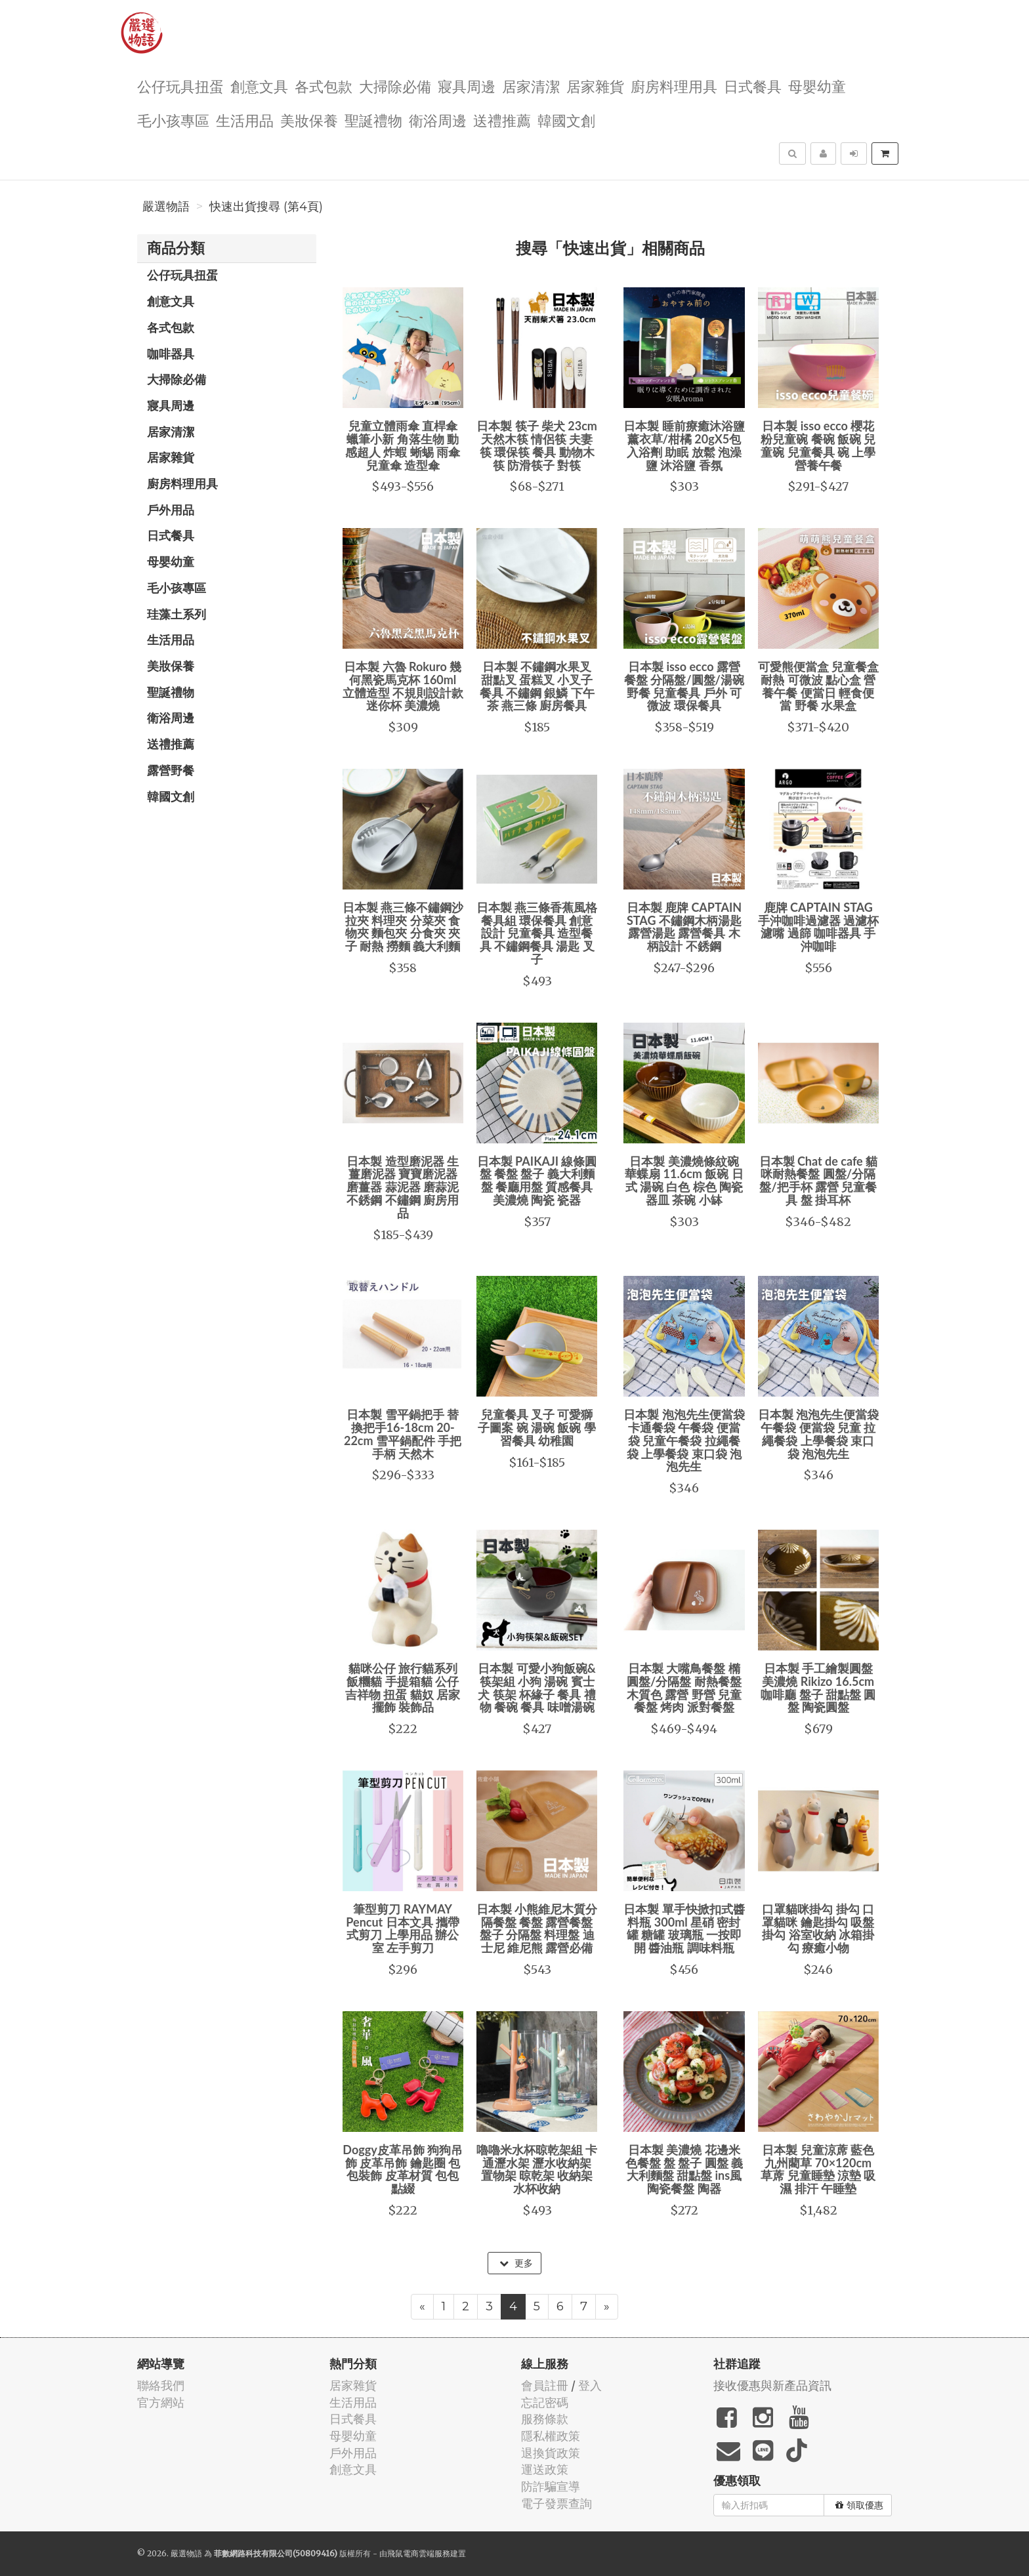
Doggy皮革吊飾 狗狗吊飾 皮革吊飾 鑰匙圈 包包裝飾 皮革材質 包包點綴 (403, 2169)
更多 (516, 2263)
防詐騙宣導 (550, 2486)
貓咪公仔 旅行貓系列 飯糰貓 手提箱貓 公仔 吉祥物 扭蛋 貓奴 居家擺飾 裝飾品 (402, 1687)
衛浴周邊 (438, 119)
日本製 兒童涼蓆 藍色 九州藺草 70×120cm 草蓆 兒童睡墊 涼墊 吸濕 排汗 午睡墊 (818, 2169)
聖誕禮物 (373, 119)
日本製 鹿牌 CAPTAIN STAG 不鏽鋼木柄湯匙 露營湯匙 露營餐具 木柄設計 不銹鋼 (684, 926)
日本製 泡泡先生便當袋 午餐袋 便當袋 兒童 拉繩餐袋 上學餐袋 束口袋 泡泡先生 (818, 1433)
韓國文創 (566, 119)
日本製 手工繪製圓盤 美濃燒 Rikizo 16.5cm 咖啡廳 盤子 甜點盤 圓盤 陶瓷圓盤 (818, 1687)
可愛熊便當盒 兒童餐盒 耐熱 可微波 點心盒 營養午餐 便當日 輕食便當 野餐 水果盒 (818, 685)
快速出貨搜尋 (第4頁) (266, 206)
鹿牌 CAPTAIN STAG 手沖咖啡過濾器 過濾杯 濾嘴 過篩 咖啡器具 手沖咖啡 (818, 926)
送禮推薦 (502, 119)
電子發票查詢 (556, 2503)
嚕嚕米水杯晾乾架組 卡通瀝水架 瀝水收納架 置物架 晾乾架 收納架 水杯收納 (536, 2169)
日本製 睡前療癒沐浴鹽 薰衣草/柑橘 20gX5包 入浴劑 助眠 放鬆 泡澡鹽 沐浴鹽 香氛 (683, 445)
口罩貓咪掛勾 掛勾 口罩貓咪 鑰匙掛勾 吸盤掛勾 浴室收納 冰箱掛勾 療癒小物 (818, 1928)
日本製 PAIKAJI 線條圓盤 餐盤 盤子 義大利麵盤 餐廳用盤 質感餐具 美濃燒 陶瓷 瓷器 (537, 1180)
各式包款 (323, 85)
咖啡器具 (170, 353)
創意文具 (259, 85)
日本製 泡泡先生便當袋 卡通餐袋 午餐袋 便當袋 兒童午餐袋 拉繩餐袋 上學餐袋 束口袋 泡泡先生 (683, 1440)
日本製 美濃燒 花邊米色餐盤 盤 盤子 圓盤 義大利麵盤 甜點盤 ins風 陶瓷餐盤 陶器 (684, 2169)
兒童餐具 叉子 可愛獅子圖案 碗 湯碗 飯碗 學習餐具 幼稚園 (537, 1427)
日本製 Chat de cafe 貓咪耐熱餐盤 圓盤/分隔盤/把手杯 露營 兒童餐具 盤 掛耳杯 (818, 1180)
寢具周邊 (466, 85)
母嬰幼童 (817, 85)
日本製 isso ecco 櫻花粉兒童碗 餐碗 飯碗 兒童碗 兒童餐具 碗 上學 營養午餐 (818, 445)
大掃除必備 (395, 85)
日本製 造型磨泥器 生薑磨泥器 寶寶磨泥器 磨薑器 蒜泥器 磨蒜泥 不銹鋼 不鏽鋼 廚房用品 (402, 1187)
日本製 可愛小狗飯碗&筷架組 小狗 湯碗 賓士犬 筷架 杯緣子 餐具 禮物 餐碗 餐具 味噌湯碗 (537, 1687)
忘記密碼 (544, 2402)
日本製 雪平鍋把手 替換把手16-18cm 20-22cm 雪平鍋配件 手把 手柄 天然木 (402, 1433)
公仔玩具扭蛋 (180, 85)
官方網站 (160, 2402)
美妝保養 (309, 119)
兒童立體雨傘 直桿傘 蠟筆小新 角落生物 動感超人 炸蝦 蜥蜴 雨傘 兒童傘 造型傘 (402, 445)
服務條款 (544, 2418)
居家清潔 (531, 85)
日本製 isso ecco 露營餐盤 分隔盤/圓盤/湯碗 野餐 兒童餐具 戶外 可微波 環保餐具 (684, 685)
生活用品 (245, 119)
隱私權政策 (550, 2435)
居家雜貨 (595, 85)
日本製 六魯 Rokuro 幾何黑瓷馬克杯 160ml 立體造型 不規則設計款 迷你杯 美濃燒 (403, 685)
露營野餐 (170, 770)
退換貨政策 (550, 2453)
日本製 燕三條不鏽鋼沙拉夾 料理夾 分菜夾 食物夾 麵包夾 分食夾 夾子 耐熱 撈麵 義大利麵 (403, 926)
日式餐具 (753, 85)
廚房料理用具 (674, 85)
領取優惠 (859, 2505)
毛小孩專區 (173, 119)
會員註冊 (544, 2385)
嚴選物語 (166, 206)
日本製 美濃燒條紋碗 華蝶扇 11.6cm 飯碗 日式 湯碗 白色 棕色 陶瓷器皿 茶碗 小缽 (684, 1180)
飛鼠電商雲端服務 (418, 2553)
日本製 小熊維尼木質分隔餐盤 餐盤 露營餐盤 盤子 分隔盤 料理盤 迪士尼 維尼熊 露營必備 (536, 1928)
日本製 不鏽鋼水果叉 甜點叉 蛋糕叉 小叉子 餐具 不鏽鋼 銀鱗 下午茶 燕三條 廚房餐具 (537, 685)
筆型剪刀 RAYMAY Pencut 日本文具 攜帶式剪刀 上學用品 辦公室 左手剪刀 (402, 1928)
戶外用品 (170, 509)
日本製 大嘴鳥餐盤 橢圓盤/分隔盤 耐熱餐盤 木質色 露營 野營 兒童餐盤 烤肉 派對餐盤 (684, 1687)
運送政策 (544, 2469)
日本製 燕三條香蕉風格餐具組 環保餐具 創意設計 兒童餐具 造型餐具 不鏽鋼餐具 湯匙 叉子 (536, 933)
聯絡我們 (160, 2385)
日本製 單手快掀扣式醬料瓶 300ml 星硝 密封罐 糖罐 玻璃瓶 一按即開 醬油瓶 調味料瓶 (683, 1928)
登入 (590, 2385)
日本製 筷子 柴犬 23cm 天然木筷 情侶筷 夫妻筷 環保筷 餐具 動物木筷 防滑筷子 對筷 (536, 445)
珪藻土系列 (176, 614)
